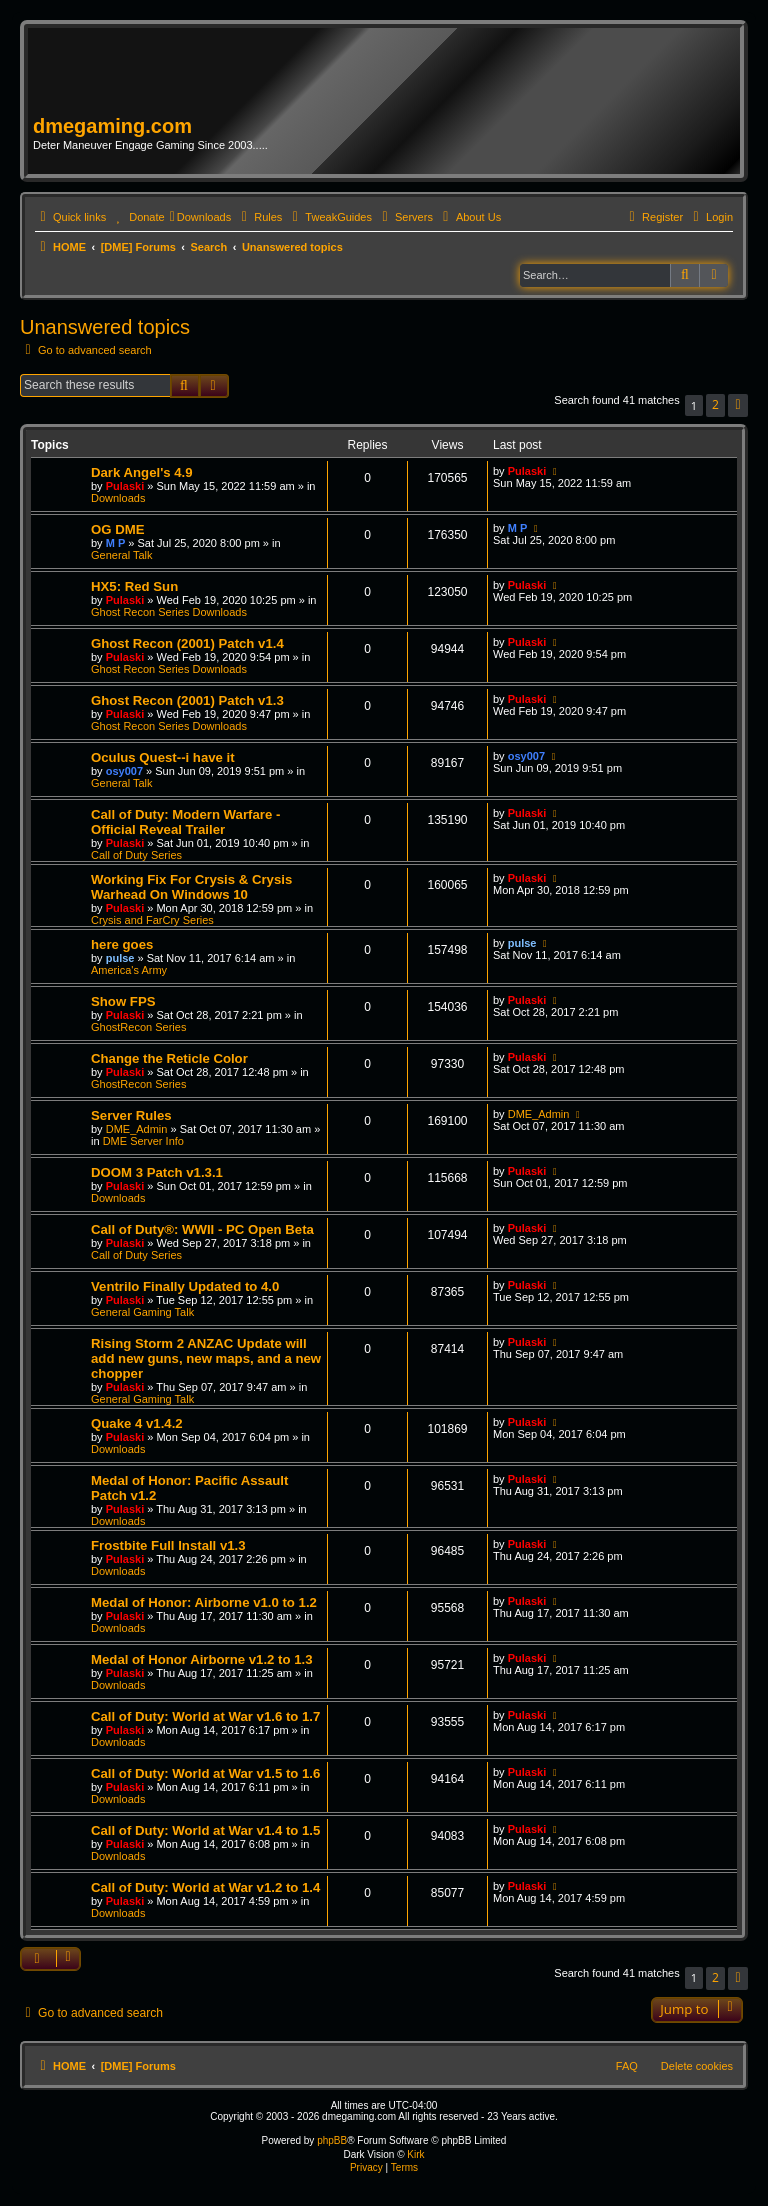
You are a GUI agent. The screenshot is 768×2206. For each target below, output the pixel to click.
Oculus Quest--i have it (163, 757)
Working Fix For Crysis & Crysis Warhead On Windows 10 (191, 887)
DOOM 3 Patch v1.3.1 (157, 1172)
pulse (120, 958)
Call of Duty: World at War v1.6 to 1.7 (205, 1716)
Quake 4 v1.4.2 (137, 1423)
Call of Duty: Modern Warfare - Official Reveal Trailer (185, 822)
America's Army (129, 970)
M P (116, 543)
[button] (738, 405)
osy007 (124, 771)
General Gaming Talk (142, 1312)
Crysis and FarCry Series (152, 920)
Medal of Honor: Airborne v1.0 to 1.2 (204, 1602)
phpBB (332, 2140)
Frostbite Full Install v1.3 (168, 1545)
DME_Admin (137, 1129)
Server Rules (131, 1115)
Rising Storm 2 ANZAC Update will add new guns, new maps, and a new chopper (206, 1358)
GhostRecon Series (138, 1027)
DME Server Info (143, 1141)
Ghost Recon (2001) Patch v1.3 (187, 700)
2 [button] (715, 404)
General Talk (122, 555)
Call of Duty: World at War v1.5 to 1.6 (205, 1773)
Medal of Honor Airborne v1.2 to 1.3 (202, 1659)
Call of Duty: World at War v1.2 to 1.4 (205, 1887)
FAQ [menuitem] (627, 2066)
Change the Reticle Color (169, 1058)
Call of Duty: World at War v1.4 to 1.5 (205, 1830)
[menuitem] (137, 217)
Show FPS (123, 1001)
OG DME (117, 529)
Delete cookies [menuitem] (697, 2066)
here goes (122, 944)
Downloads (118, 498)
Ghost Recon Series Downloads (169, 612)
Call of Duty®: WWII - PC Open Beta (202, 1229)
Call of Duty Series (136, 855)
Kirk (415, 2154)
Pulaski (125, 486)
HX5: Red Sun (134, 586)
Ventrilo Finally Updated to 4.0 (185, 1286)
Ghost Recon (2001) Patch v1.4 (187, 643)
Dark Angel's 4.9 (142, 472)
